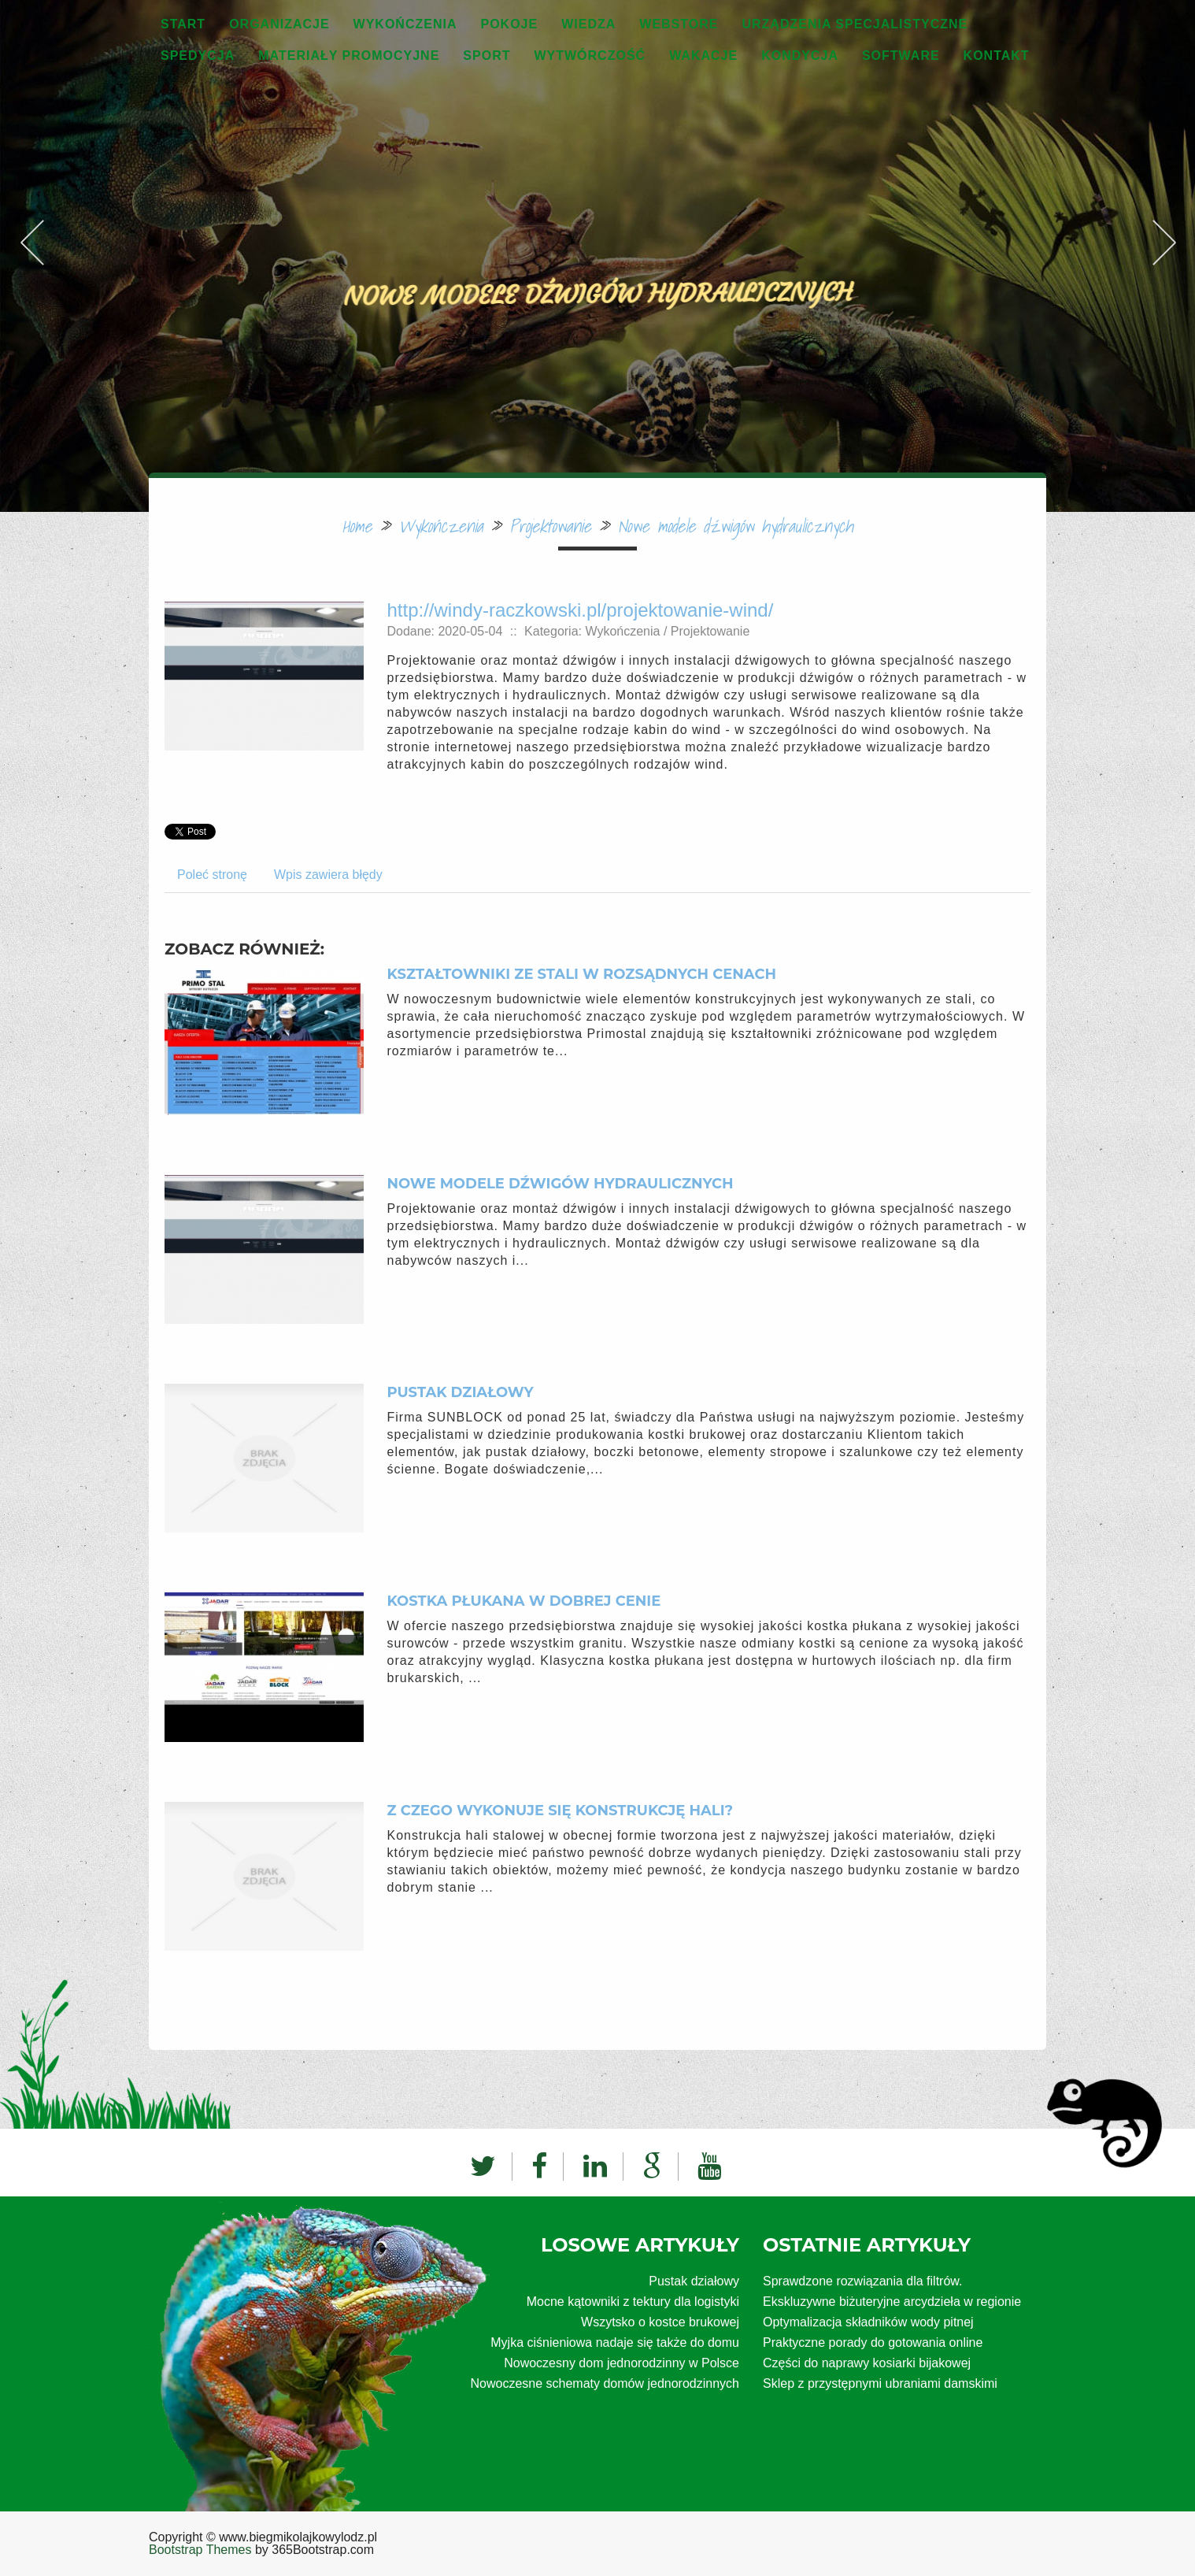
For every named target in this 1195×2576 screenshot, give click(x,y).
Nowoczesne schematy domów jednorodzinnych (604, 2383)
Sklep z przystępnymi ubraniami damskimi (880, 2383)
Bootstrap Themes (200, 2549)
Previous (31, 224)
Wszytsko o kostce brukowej (660, 2322)
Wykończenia (440, 525)
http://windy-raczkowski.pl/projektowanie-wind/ (580, 610)
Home (357, 525)
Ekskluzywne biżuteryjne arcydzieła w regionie (892, 2301)
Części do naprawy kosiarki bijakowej (867, 2363)
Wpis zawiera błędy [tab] (328, 874)
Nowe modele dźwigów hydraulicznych (735, 525)
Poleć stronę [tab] (212, 874)
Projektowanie (550, 525)
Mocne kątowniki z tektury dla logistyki (633, 2301)
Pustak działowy (460, 1392)
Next (1163, 224)
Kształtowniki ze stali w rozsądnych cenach (582, 974)
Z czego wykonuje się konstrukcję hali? (560, 1810)
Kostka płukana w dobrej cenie (524, 1601)
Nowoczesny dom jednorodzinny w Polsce (621, 2363)
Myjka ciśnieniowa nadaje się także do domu (614, 2342)
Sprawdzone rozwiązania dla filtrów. (862, 2281)
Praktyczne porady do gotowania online (872, 2342)
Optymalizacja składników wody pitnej (868, 2322)
